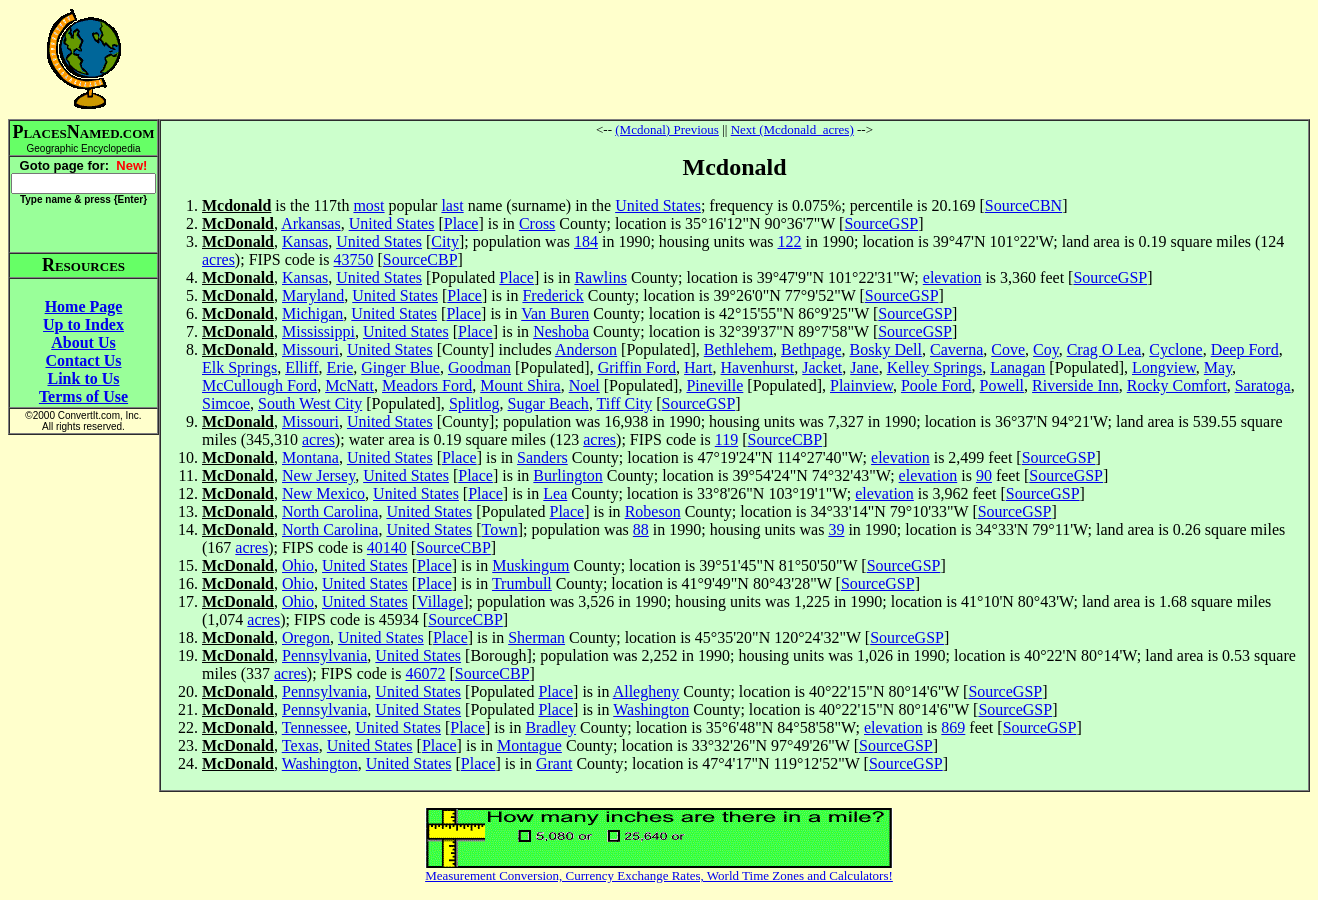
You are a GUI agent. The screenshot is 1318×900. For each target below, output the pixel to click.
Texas (300, 745)
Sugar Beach (548, 403)
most (368, 205)
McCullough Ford (259, 385)
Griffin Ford (637, 367)
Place (461, 223)
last (452, 205)
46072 (426, 673)
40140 (387, 547)
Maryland (313, 295)
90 (984, 475)
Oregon (306, 637)
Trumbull (522, 583)
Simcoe (226, 403)
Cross (537, 223)
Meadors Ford (427, 385)
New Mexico (323, 493)
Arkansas (311, 223)
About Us (83, 342)
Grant (554, 763)
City (445, 241)
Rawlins (600, 277)
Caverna (956, 349)
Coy (1046, 349)
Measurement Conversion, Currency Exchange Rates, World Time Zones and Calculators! (659, 875)
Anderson (586, 349)
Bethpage (811, 349)
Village (440, 601)
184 (586, 241)
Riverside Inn (1075, 385)
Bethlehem (738, 349)
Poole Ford (936, 385)
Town (500, 529)
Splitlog (474, 403)
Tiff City (625, 403)
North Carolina (330, 511)
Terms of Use (83, 396)
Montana (310, 457)
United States (658, 205)
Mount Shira (520, 385)
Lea (555, 493)
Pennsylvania (324, 655)
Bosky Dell (886, 349)
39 (836, 529)
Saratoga (1263, 385)
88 (641, 529)
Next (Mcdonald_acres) (792, 129)
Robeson (653, 511)
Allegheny (646, 691)
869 (953, 727)
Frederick (552, 295)
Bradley (550, 727)
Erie (340, 367)
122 (790, 241)
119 (726, 439)
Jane (864, 367)
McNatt (349, 385)
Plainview (861, 385)
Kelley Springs (935, 367)
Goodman (479, 367)
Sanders (542, 457)
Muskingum (530, 565)
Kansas (305, 241)
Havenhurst (758, 367)
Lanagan (1017, 367)
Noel (584, 385)
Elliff (301, 367)
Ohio (298, 565)
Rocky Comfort (1177, 385)
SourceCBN (1023, 205)
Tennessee (315, 727)
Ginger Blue (400, 367)
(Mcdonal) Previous (667, 129)
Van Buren (555, 313)
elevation (952, 277)
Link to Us (83, 378)
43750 (354, 259)
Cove (1008, 349)
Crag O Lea (1104, 349)
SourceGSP (881, 223)
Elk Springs (239, 367)
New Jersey (318, 475)
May (1218, 367)
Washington (651, 709)
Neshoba (561, 331)
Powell (1002, 385)
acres (218, 259)
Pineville (714, 385)
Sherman (536, 637)
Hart (698, 367)
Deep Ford (1245, 349)
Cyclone (1175, 349)
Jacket (822, 367)
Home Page (84, 306)
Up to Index (83, 324)
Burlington (567, 475)
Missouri (310, 349)
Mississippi (318, 331)
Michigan (312, 313)
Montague (529, 745)
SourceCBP (420, 259)
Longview (1164, 367)
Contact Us (84, 360)
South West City (310, 403)
